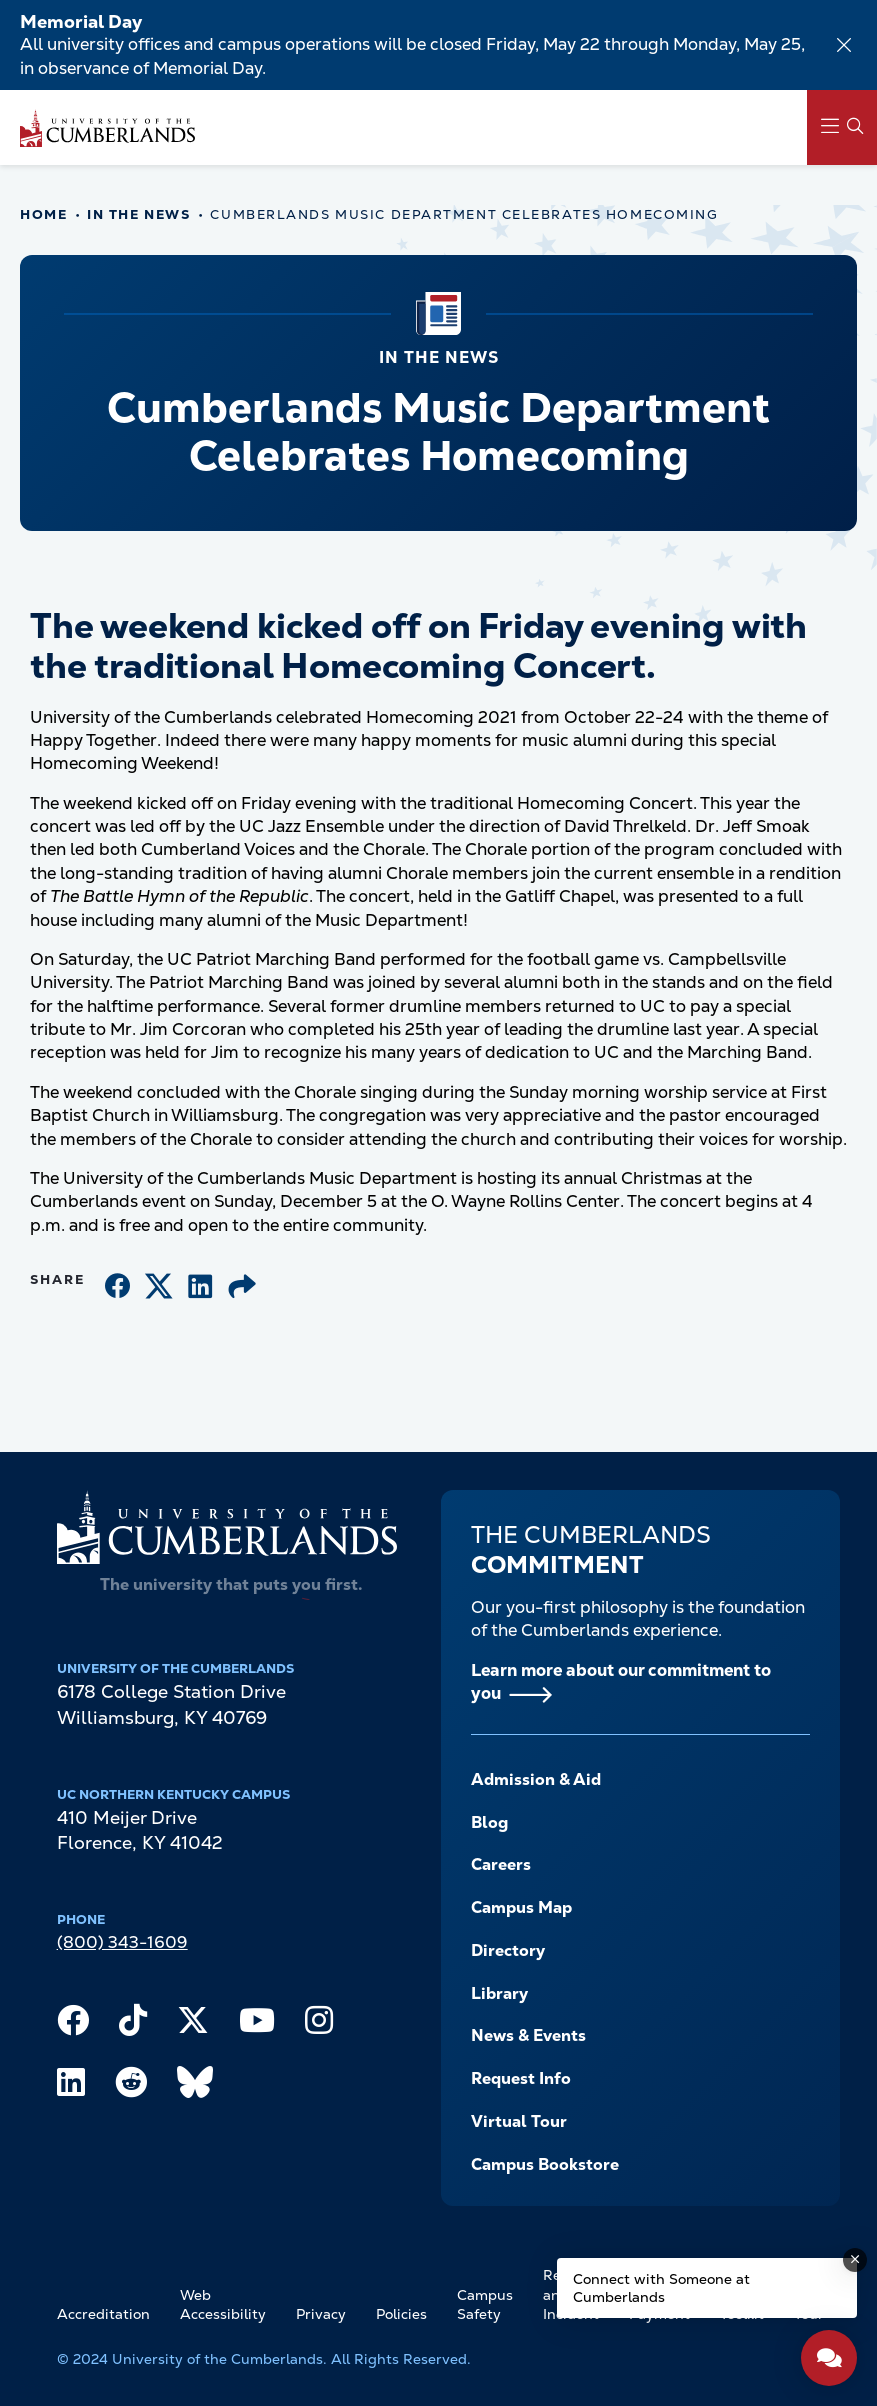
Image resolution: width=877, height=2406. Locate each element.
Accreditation (103, 2314)
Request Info (521, 2078)
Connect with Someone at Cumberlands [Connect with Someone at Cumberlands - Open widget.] (661, 2288)
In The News (138, 214)
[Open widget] (829, 2358)
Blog (489, 1822)
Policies (401, 2314)
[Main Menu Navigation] (842, 127)
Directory (508, 1950)
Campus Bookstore (545, 2164)
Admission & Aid (536, 1779)
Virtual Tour (519, 2121)
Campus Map (521, 1907)
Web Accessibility (223, 2305)
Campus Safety (485, 2305)
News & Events (528, 2035)
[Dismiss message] (855, 2260)
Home (43, 214)
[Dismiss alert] (844, 45)
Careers (501, 1864)
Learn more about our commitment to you (621, 1681)
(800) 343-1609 (122, 1942)
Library (499, 1993)
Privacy (321, 2314)
